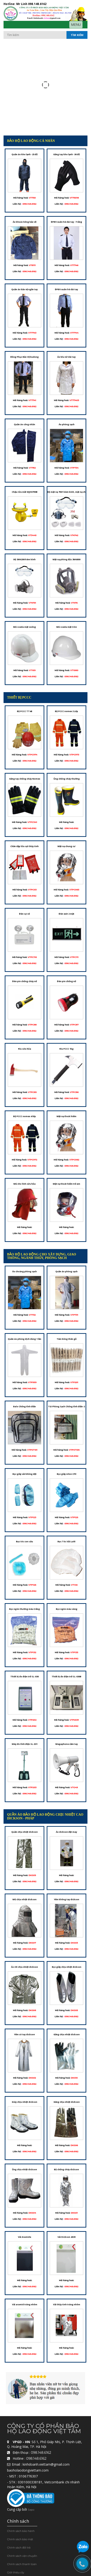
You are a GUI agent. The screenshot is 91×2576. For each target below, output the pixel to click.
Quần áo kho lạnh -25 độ (24, 154)
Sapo (31, 2509)
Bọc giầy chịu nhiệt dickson (66, 1966)
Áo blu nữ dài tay (66, 356)
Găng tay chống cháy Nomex (24, 778)
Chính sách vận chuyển (22, 2556)
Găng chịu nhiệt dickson (67, 2034)
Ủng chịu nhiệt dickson (24, 2169)
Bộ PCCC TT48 (24, 711)
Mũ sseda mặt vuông (24, 626)
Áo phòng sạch (66, 424)
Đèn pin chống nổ (66, 981)
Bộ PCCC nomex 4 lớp (24, 1116)
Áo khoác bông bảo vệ (24, 221)
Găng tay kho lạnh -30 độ (66, 154)
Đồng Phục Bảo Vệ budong (24, 356)
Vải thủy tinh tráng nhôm (66, 2304)
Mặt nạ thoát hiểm (66, 1116)
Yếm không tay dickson (66, 1899)
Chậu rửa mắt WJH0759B (24, 491)
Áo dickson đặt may (66, 1831)
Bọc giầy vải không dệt (24, 1473)
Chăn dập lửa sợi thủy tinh (24, 846)
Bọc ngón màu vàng (66, 1609)
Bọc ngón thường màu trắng (24, 1609)
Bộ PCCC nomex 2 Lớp (66, 711)
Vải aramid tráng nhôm (24, 2304)
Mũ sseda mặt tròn (66, 626)
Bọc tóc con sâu (24, 1541)
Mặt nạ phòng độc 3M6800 (66, 559)
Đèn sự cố (24, 913)
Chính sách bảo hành (21, 2531)
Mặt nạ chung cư (66, 846)
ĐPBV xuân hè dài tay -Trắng (66, 221)
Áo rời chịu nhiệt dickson (24, 1966)
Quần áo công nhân (24, 424)
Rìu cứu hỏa (24, 1048)
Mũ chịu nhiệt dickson (24, 1899)
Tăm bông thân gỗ (67, 1338)
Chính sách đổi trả (18, 2547)
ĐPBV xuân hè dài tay (66, 289)
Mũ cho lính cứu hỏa (24, 1183)
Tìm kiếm (77, 35)
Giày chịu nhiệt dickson (24, 2101)
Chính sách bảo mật (20, 2539)
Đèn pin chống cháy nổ (24, 981)
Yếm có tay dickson (24, 2034)
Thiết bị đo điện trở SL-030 (24, 1676)
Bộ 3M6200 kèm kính (24, 559)
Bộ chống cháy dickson (66, 2169)
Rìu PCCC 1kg (66, 1048)
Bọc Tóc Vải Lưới (66, 1541)
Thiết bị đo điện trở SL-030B (66, 1676)
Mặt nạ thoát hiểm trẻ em (66, 1183)
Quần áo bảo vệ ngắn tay (24, 289)
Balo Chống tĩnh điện (24, 1406)
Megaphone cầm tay (66, 1744)
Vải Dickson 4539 (66, 2236)
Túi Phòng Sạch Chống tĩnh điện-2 (66, 1406)
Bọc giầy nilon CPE (66, 1473)
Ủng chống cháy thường (67, 778)
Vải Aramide (24, 2236)
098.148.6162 (37, 4)
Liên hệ (17, 204)
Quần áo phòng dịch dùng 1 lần (24, 1338)
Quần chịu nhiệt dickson (24, 1831)
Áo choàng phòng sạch (24, 1271)
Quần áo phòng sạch (66, 1271)
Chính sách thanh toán (22, 2564)
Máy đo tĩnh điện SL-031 (24, 1744)
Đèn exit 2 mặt (66, 913)
